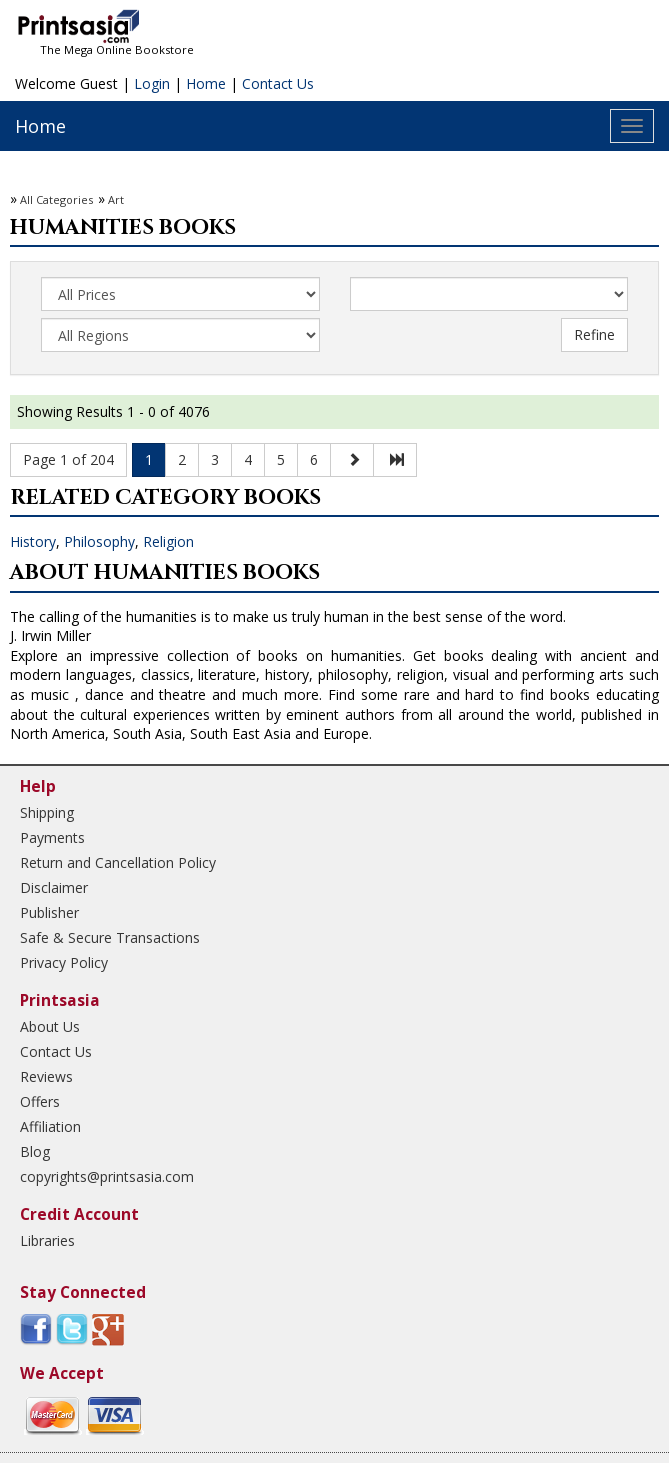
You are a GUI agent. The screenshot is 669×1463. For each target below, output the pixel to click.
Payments (52, 837)
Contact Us (278, 83)
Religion (168, 541)
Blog (35, 1151)
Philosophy (99, 541)
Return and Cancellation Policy (118, 862)
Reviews (46, 1076)
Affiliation (50, 1126)
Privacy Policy (64, 962)
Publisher (49, 912)
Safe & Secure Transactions (110, 937)
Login (152, 83)
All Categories (56, 199)
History (33, 541)
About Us (50, 1026)
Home (206, 83)
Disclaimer (54, 887)
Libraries (47, 1240)
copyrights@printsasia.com (107, 1176)
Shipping (47, 812)
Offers (40, 1101)
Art (116, 199)
